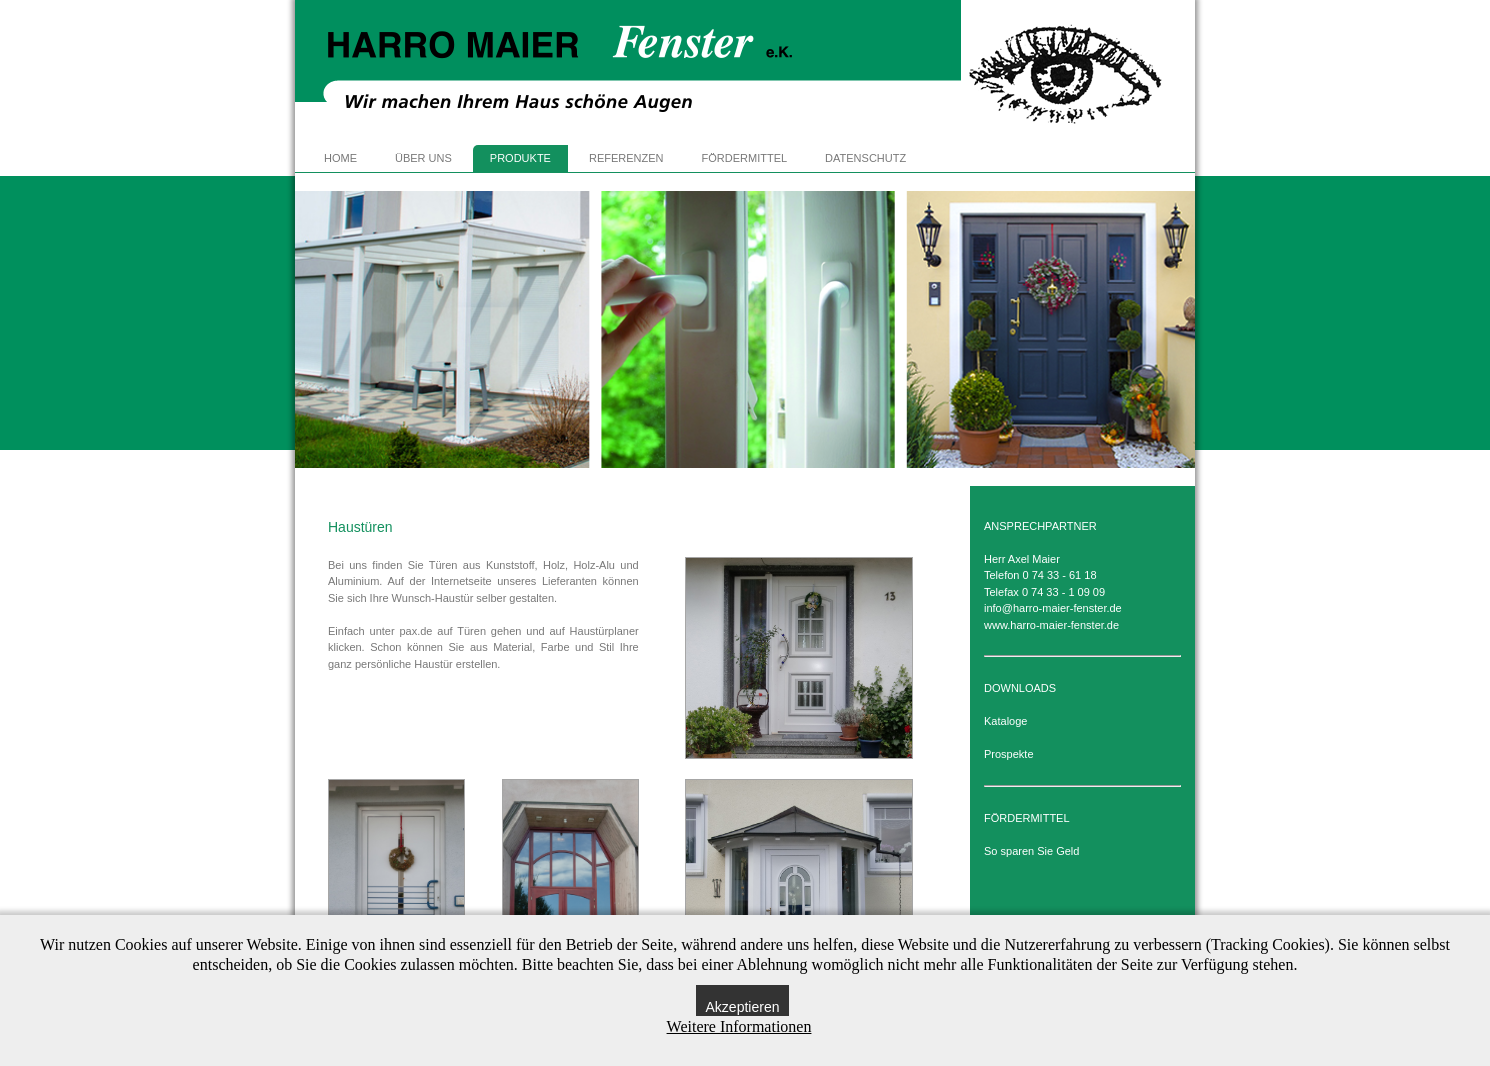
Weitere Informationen (739, 1026)
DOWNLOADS (1020, 688)
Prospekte (1009, 754)
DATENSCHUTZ (865, 158)
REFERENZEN (626, 158)
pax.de (415, 631)
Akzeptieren (743, 1007)
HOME (340, 158)
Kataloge (1005, 721)
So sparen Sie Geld (1031, 851)
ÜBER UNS (423, 158)
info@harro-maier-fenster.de (1053, 608)
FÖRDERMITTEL (745, 158)
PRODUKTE (520, 158)
